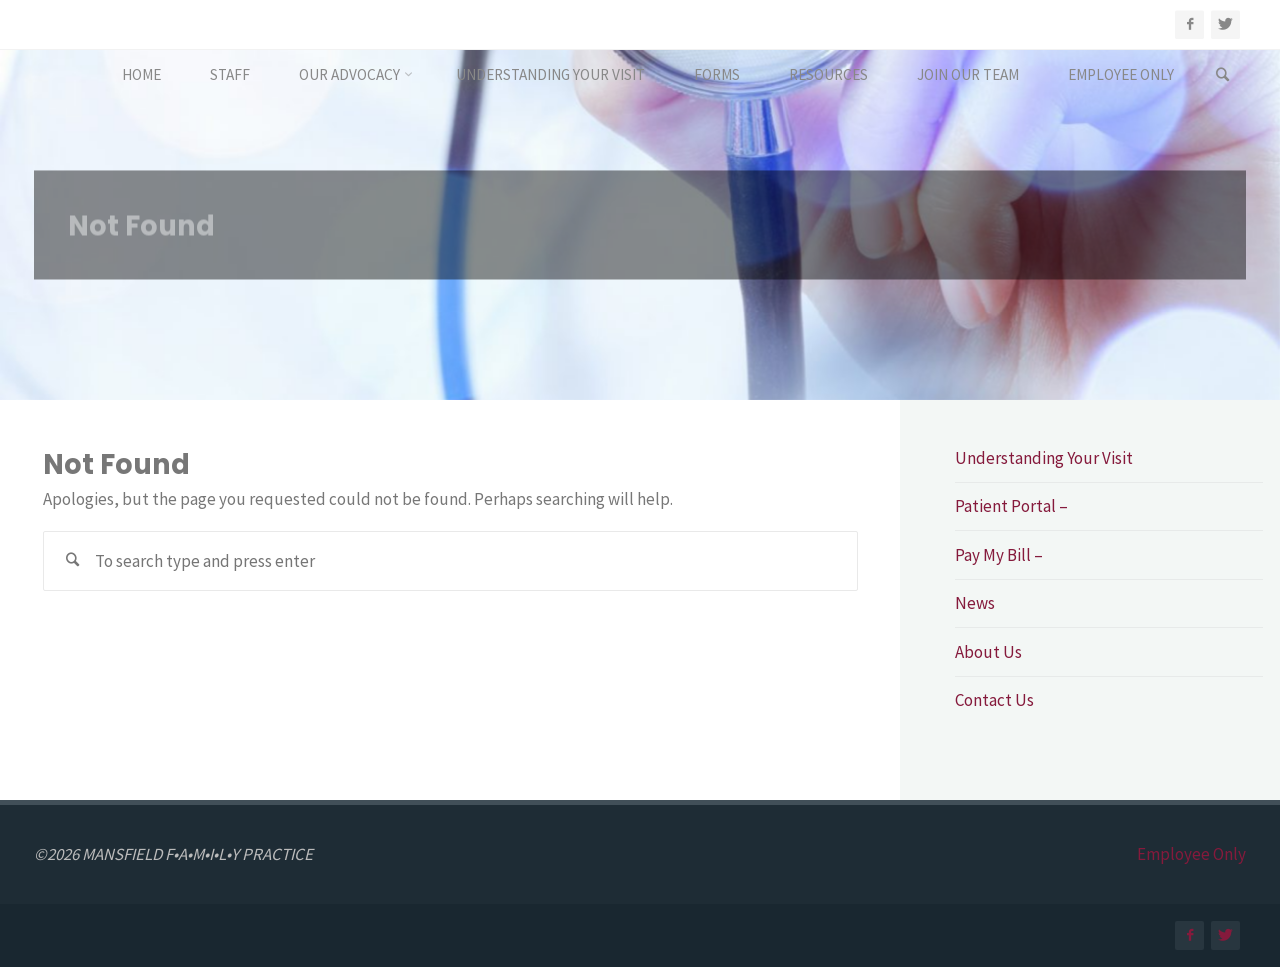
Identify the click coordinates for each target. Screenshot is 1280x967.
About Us (988, 652)
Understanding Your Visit (1044, 458)
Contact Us (994, 700)
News (975, 603)
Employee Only (1191, 854)
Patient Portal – (1011, 506)
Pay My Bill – (999, 555)
